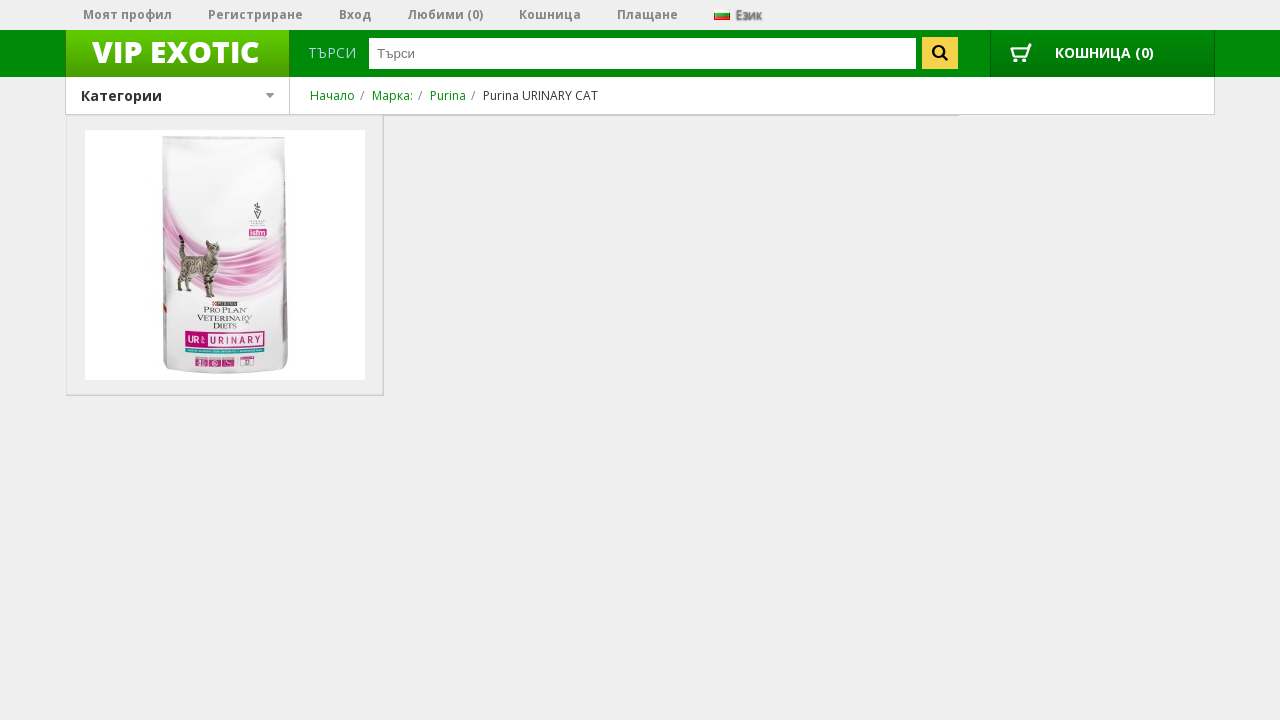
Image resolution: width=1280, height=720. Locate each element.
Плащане (647, 14)
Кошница (550, 14)
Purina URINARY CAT (540, 95)
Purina (448, 95)
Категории (177, 95)
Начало (332, 95)
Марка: (392, 95)
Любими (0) (445, 14)
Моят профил (127, 14)
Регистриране (255, 14)
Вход (355, 14)
